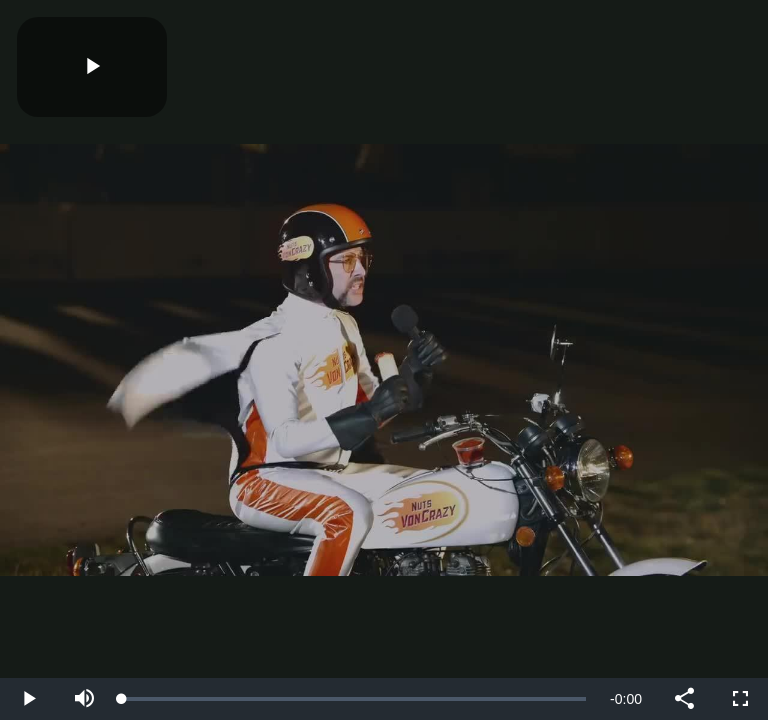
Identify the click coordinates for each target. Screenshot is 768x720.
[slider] (354, 699)
